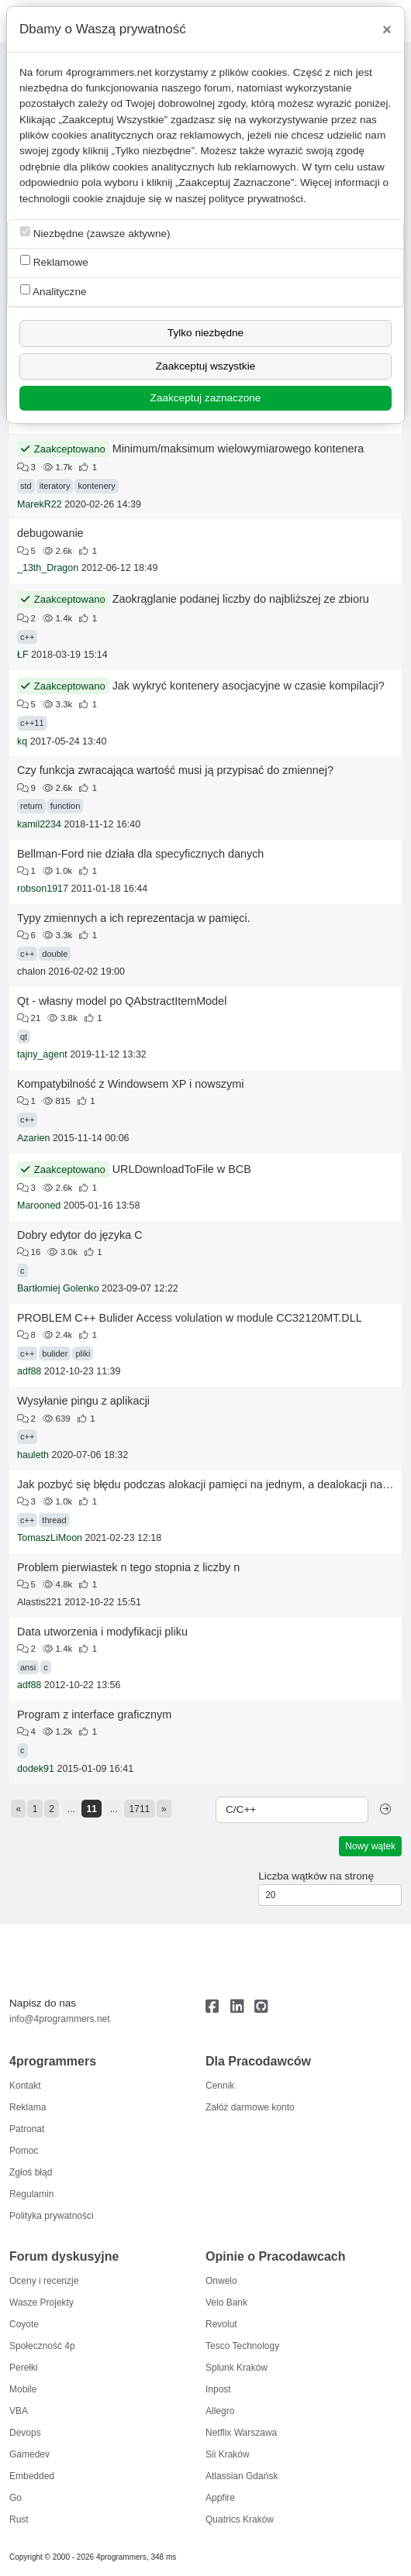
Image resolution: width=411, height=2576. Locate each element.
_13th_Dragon (47, 567)
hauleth (33, 1455)
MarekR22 (39, 504)
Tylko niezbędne (205, 333)
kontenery (96, 485)
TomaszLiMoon (49, 1537)
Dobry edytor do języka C (80, 1235)
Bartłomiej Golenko (58, 1288)
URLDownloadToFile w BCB (181, 1169)
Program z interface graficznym (94, 1714)
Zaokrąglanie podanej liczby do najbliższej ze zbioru (240, 599)
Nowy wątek (370, 1846)
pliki (82, 1353)
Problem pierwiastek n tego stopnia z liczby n (128, 1567)
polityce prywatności (256, 199)
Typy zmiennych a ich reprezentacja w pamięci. (133, 918)
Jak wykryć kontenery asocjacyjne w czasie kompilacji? (248, 685)
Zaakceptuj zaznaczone (205, 398)
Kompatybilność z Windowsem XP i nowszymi (130, 1084)
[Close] (387, 29)
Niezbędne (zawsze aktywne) (95, 232)
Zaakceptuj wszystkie (205, 366)
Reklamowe (54, 261)
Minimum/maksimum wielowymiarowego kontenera (238, 448)
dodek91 (35, 1768)
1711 (140, 1809)
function (65, 805)
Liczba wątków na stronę (316, 1876)
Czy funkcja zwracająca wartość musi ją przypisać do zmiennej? (175, 770)
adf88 (29, 1371)
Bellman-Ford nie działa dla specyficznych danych (140, 854)
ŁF (23, 654)
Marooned (38, 1205)
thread (54, 1520)
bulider (54, 1353)
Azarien (33, 1138)
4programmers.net (109, 72)
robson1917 (42, 888)
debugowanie (50, 533)
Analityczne (53, 290)
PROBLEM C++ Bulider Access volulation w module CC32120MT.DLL (189, 1318)
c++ (27, 636)
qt (23, 1036)
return (31, 805)
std (26, 485)
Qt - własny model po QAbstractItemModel (121, 1001)
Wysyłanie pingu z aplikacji (83, 1401)
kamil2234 (39, 824)
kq (22, 741)
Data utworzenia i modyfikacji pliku (102, 1631)
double (54, 953)
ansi (28, 1667)
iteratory (55, 485)
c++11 (32, 722)
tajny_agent (42, 1054)
